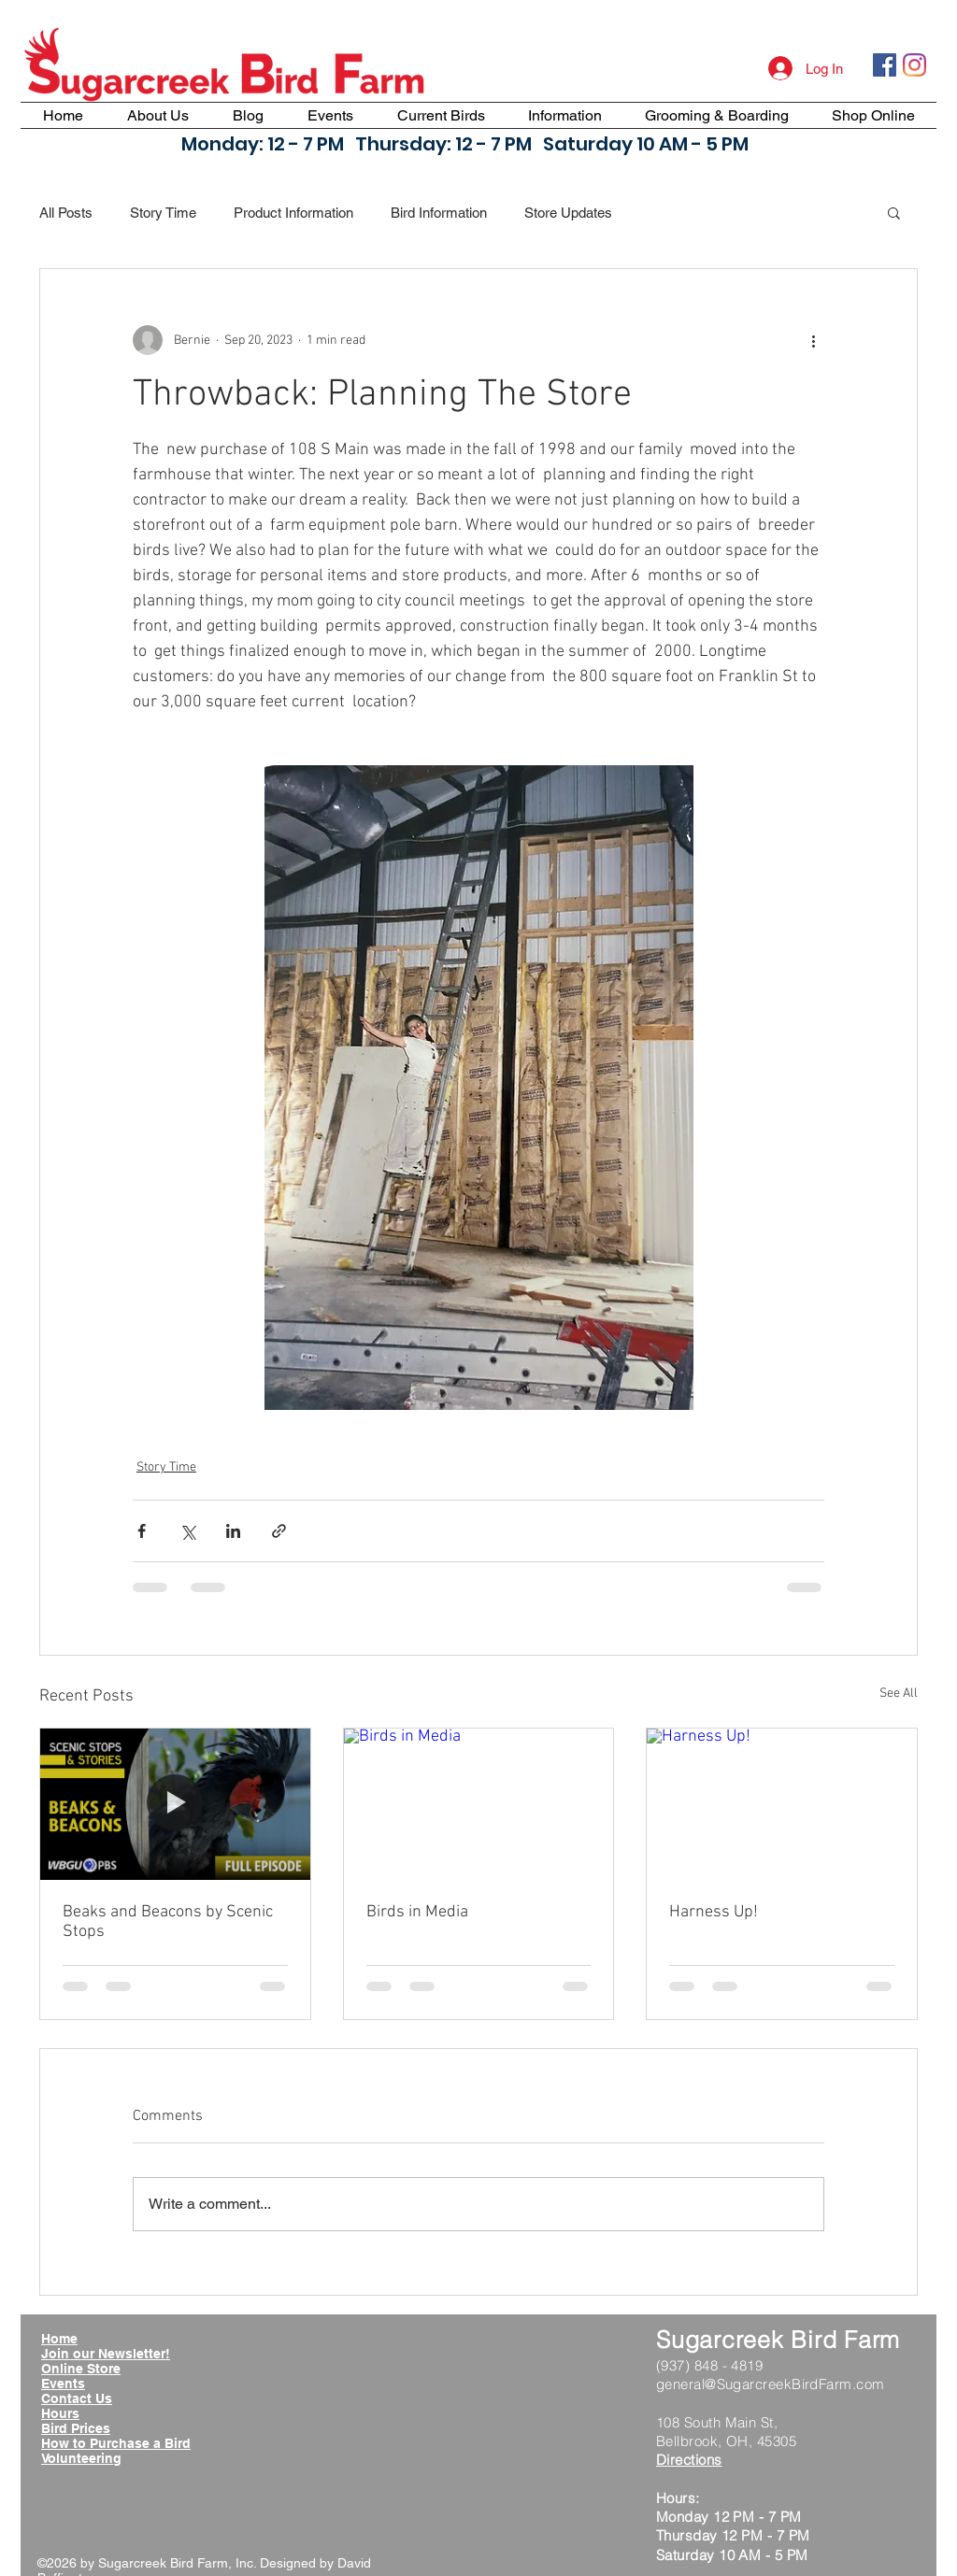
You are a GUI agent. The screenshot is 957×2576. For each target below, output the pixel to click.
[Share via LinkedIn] (233, 1531)
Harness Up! (713, 1912)
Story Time (163, 213)
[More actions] (813, 340)
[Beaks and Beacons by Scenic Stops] (175, 1804)
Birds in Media (417, 1912)
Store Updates (568, 213)
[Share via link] (279, 1531)
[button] (894, 212)
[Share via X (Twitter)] (187, 1531)
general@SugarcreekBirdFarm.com (770, 2384)
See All (898, 1693)
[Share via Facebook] (141, 1531)
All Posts (66, 213)
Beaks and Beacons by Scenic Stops (168, 1922)
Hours (60, 2413)
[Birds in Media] (479, 1804)
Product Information (293, 213)
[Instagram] (914, 65)
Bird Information (439, 213)
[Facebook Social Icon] (884, 65)
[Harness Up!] (782, 1804)
